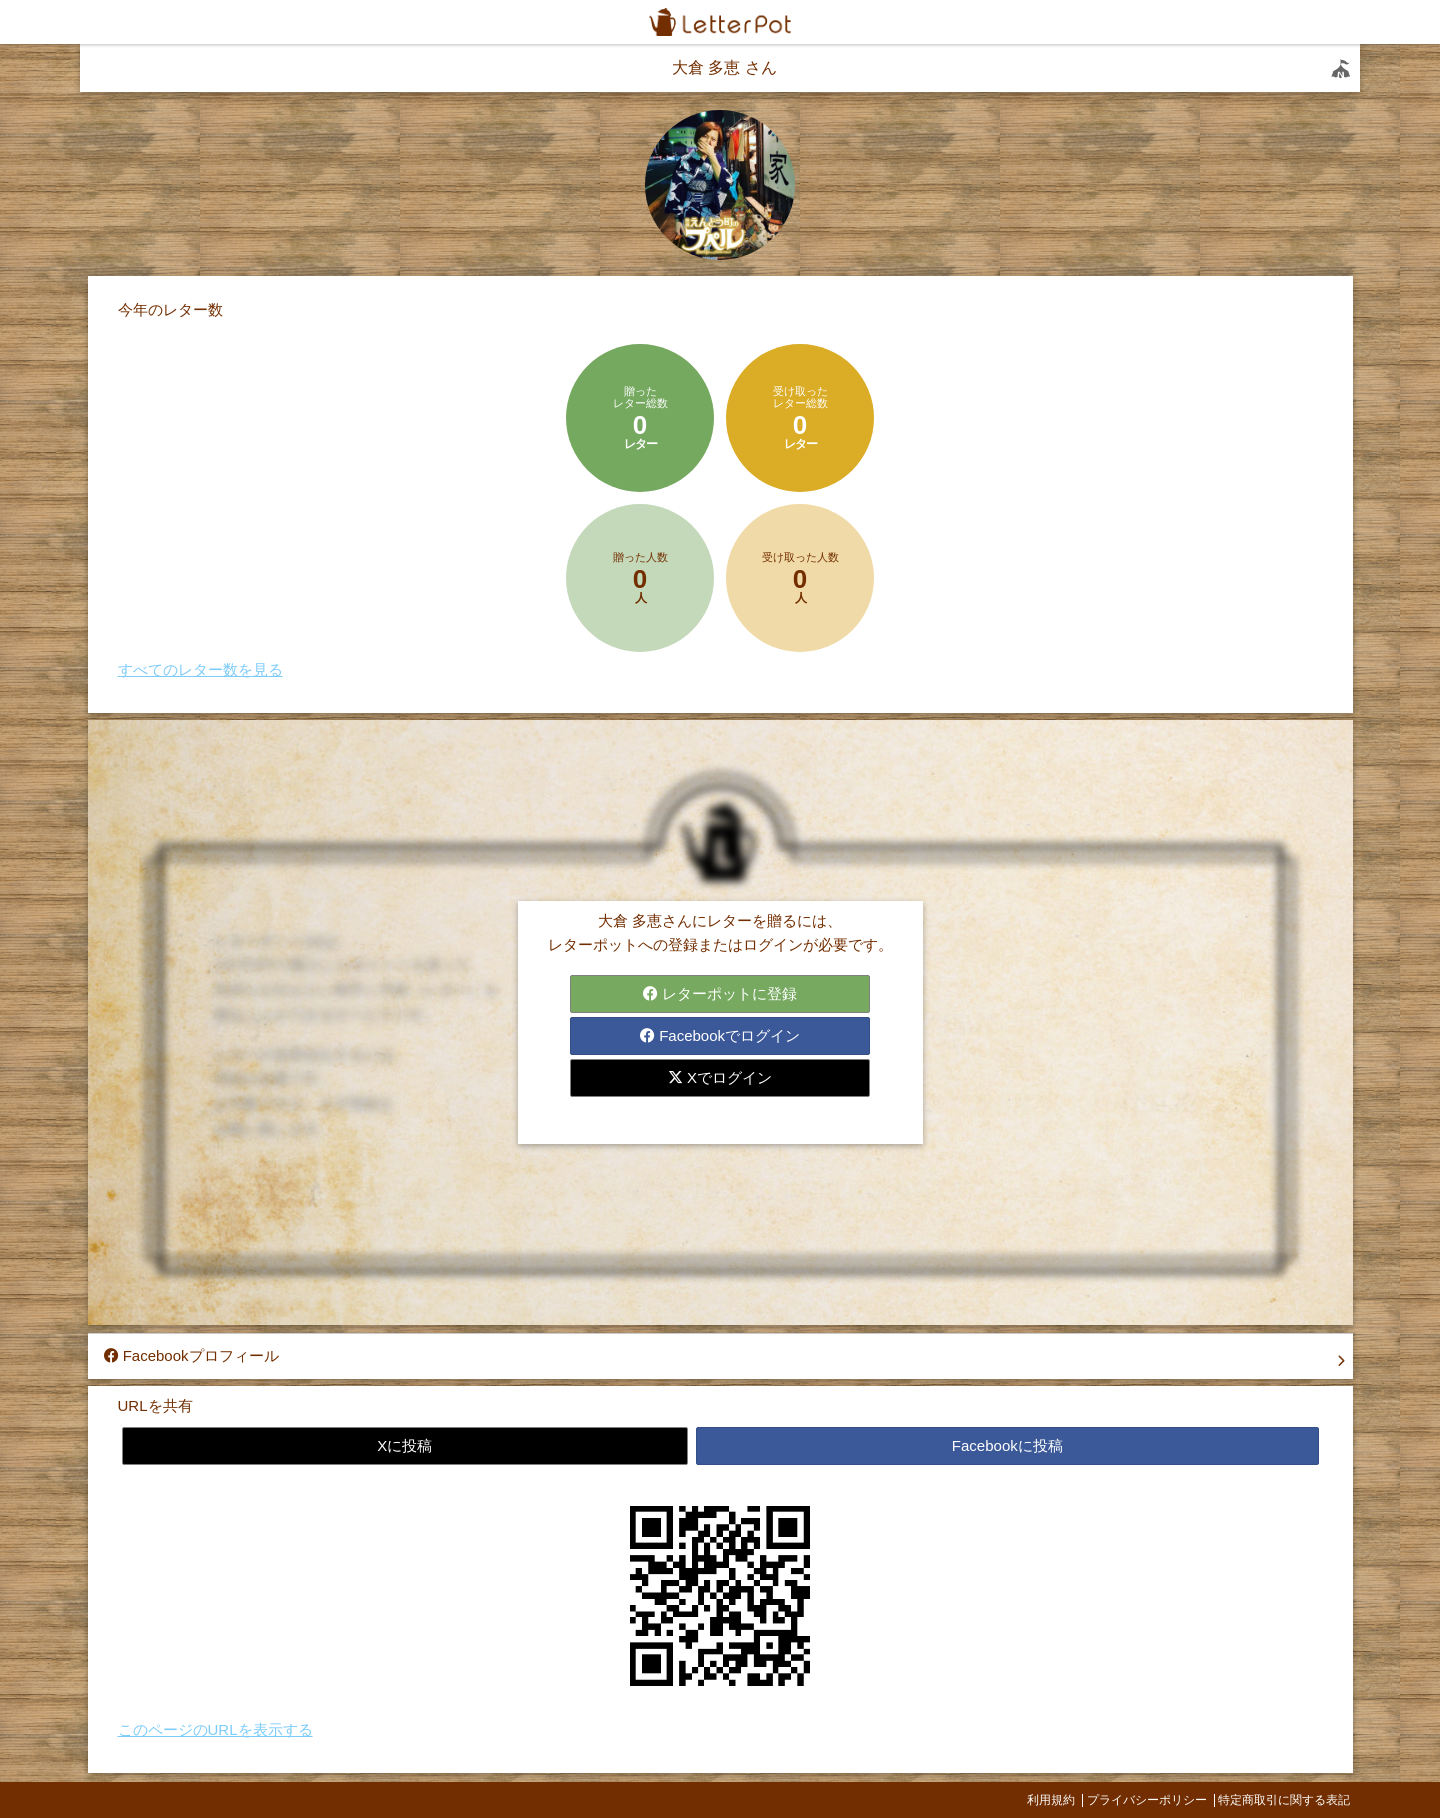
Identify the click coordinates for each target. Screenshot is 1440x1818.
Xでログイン (720, 1077)
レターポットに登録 (720, 993)
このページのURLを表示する (215, 1729)
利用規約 (1051, 1800)
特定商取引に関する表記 (1284, 1800)
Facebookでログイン (720, 1035)
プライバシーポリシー (1147, 1800)
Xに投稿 (404, 1445)
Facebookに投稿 (1007, 1445)
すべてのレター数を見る (200, 669)
